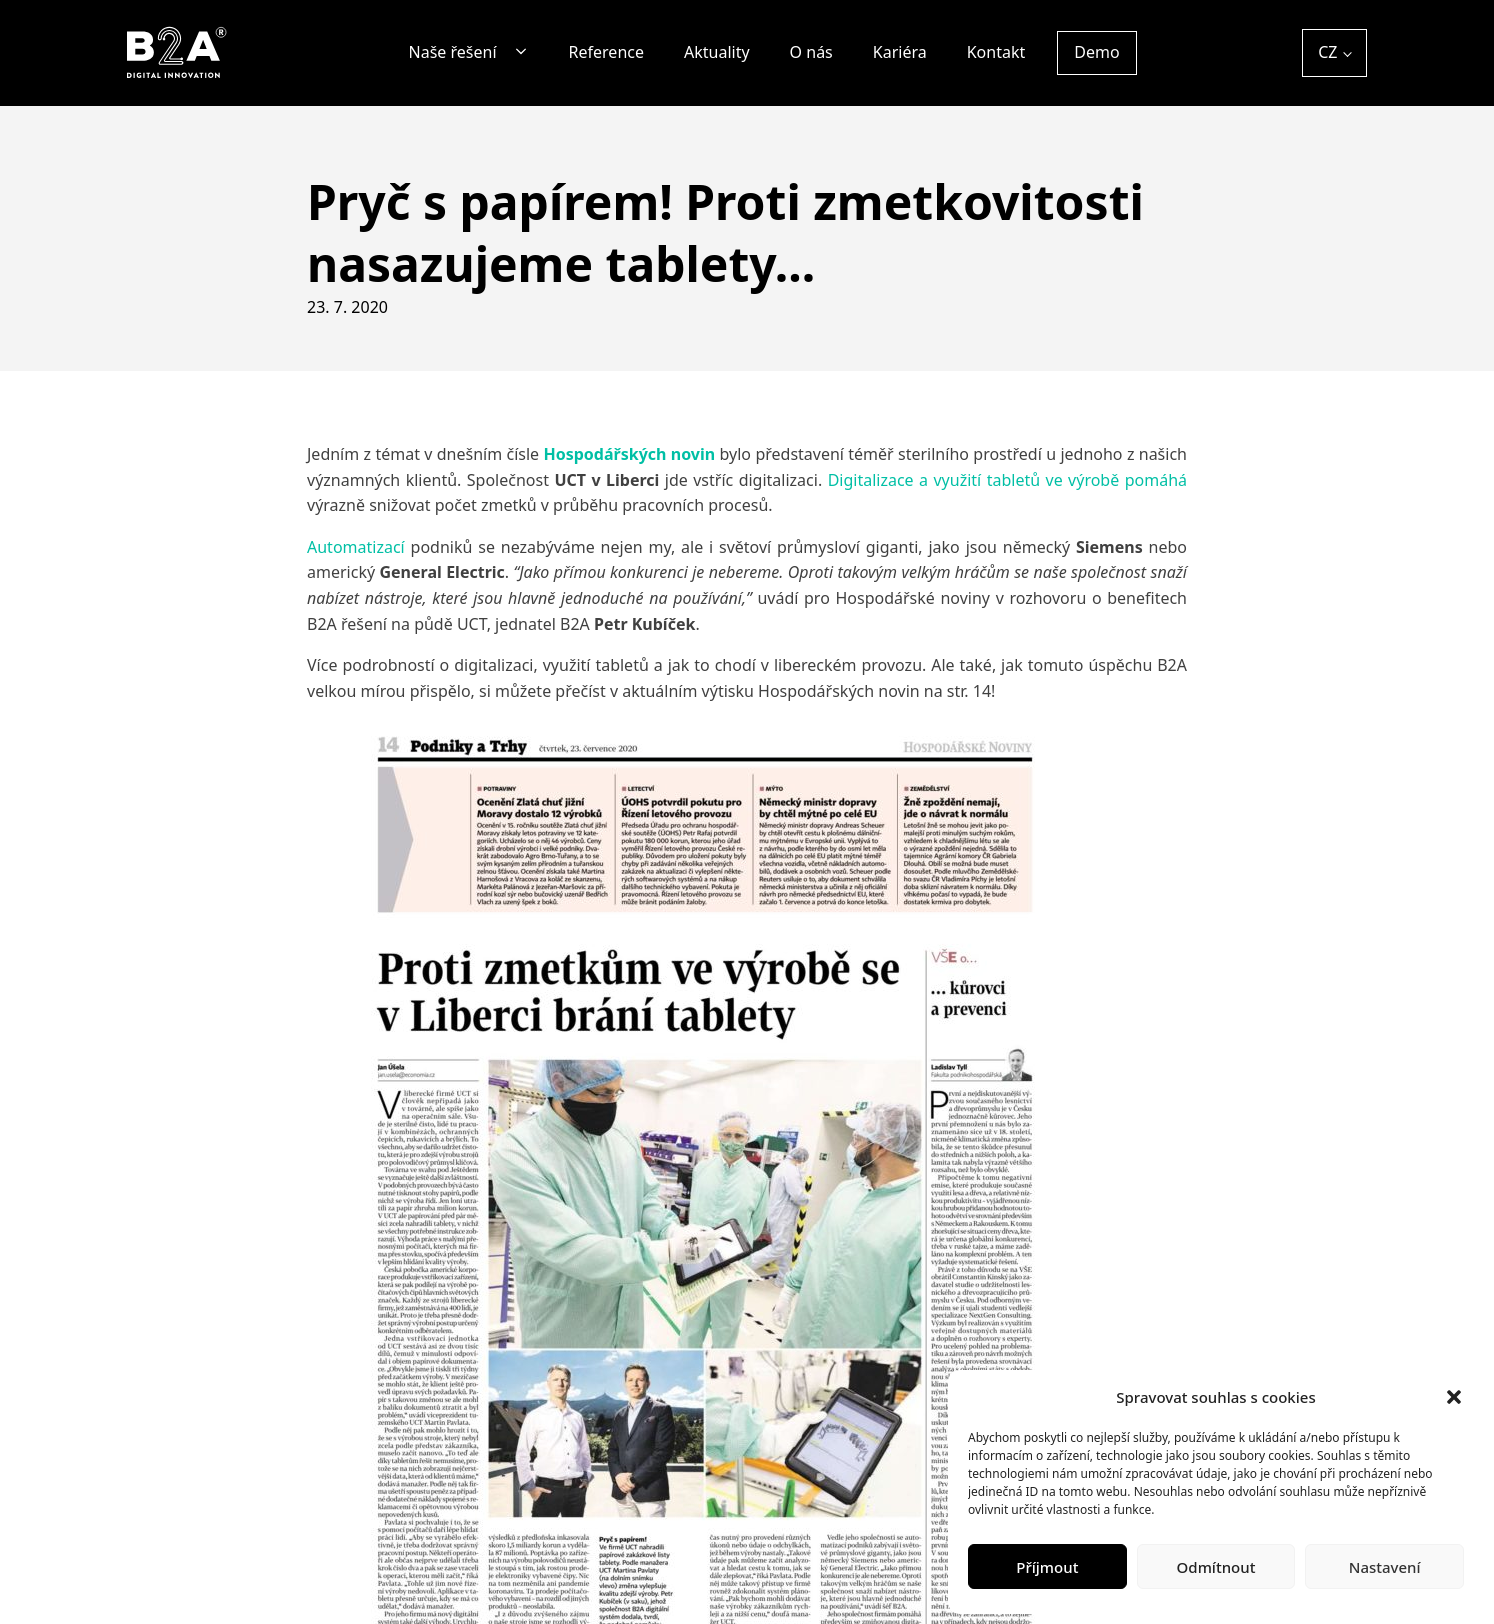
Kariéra (900, 52)
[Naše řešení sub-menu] (525, 52)
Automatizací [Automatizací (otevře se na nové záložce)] (356, 547)
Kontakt (996, 52)
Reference (606, 52)
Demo (1096, 52)
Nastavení (1385, 1567)
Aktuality (717, 52)
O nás (811, 52)
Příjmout (1047, 1567)
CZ (1327, 52)
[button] (1454, 1397)
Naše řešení (453, 52)
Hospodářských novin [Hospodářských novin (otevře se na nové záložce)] (629, 454)
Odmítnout (1216, 1567)
